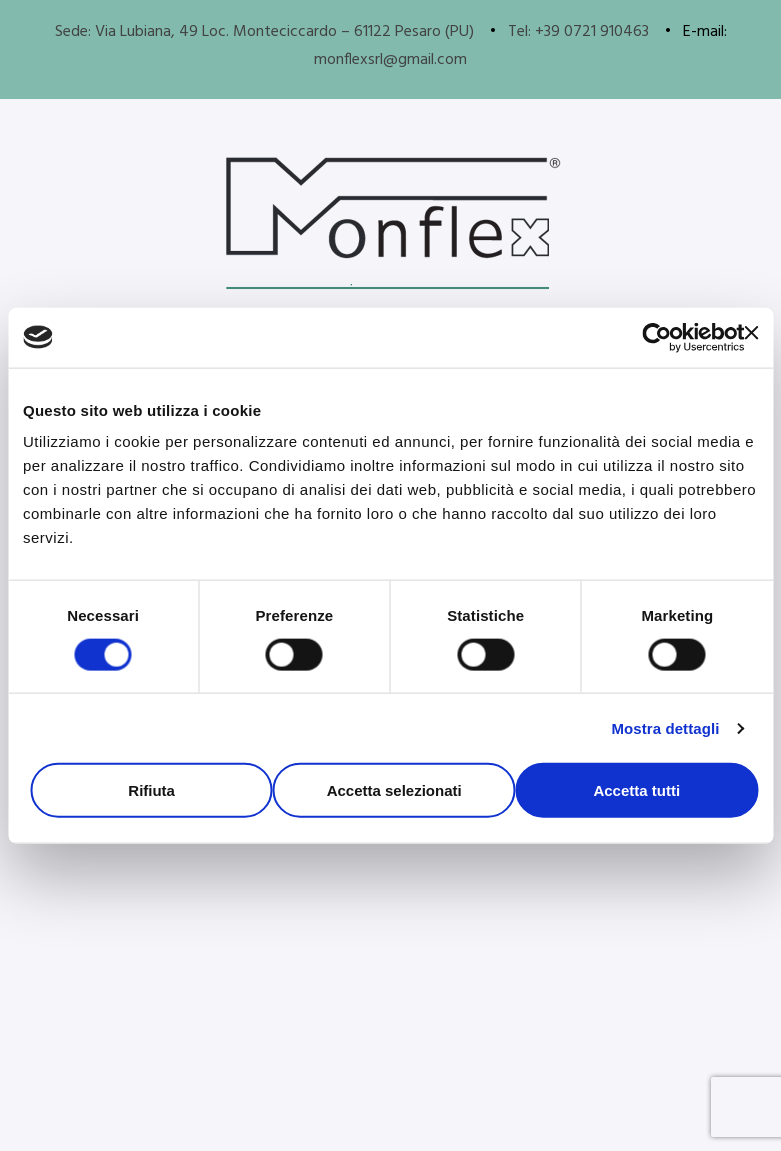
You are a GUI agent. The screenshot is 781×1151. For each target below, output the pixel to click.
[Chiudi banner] (751, 332)
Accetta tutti (636, 790)
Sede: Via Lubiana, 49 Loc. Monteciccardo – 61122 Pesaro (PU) (264, 32)
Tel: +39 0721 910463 (578, 32)
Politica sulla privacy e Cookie (393, 1084)
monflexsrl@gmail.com (390, 60)
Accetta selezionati (394, 790)
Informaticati (377, 1112)
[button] (203, 936)
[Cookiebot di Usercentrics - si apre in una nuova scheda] (656, 337)
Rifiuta (151, 790)
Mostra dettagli (665, 727)
